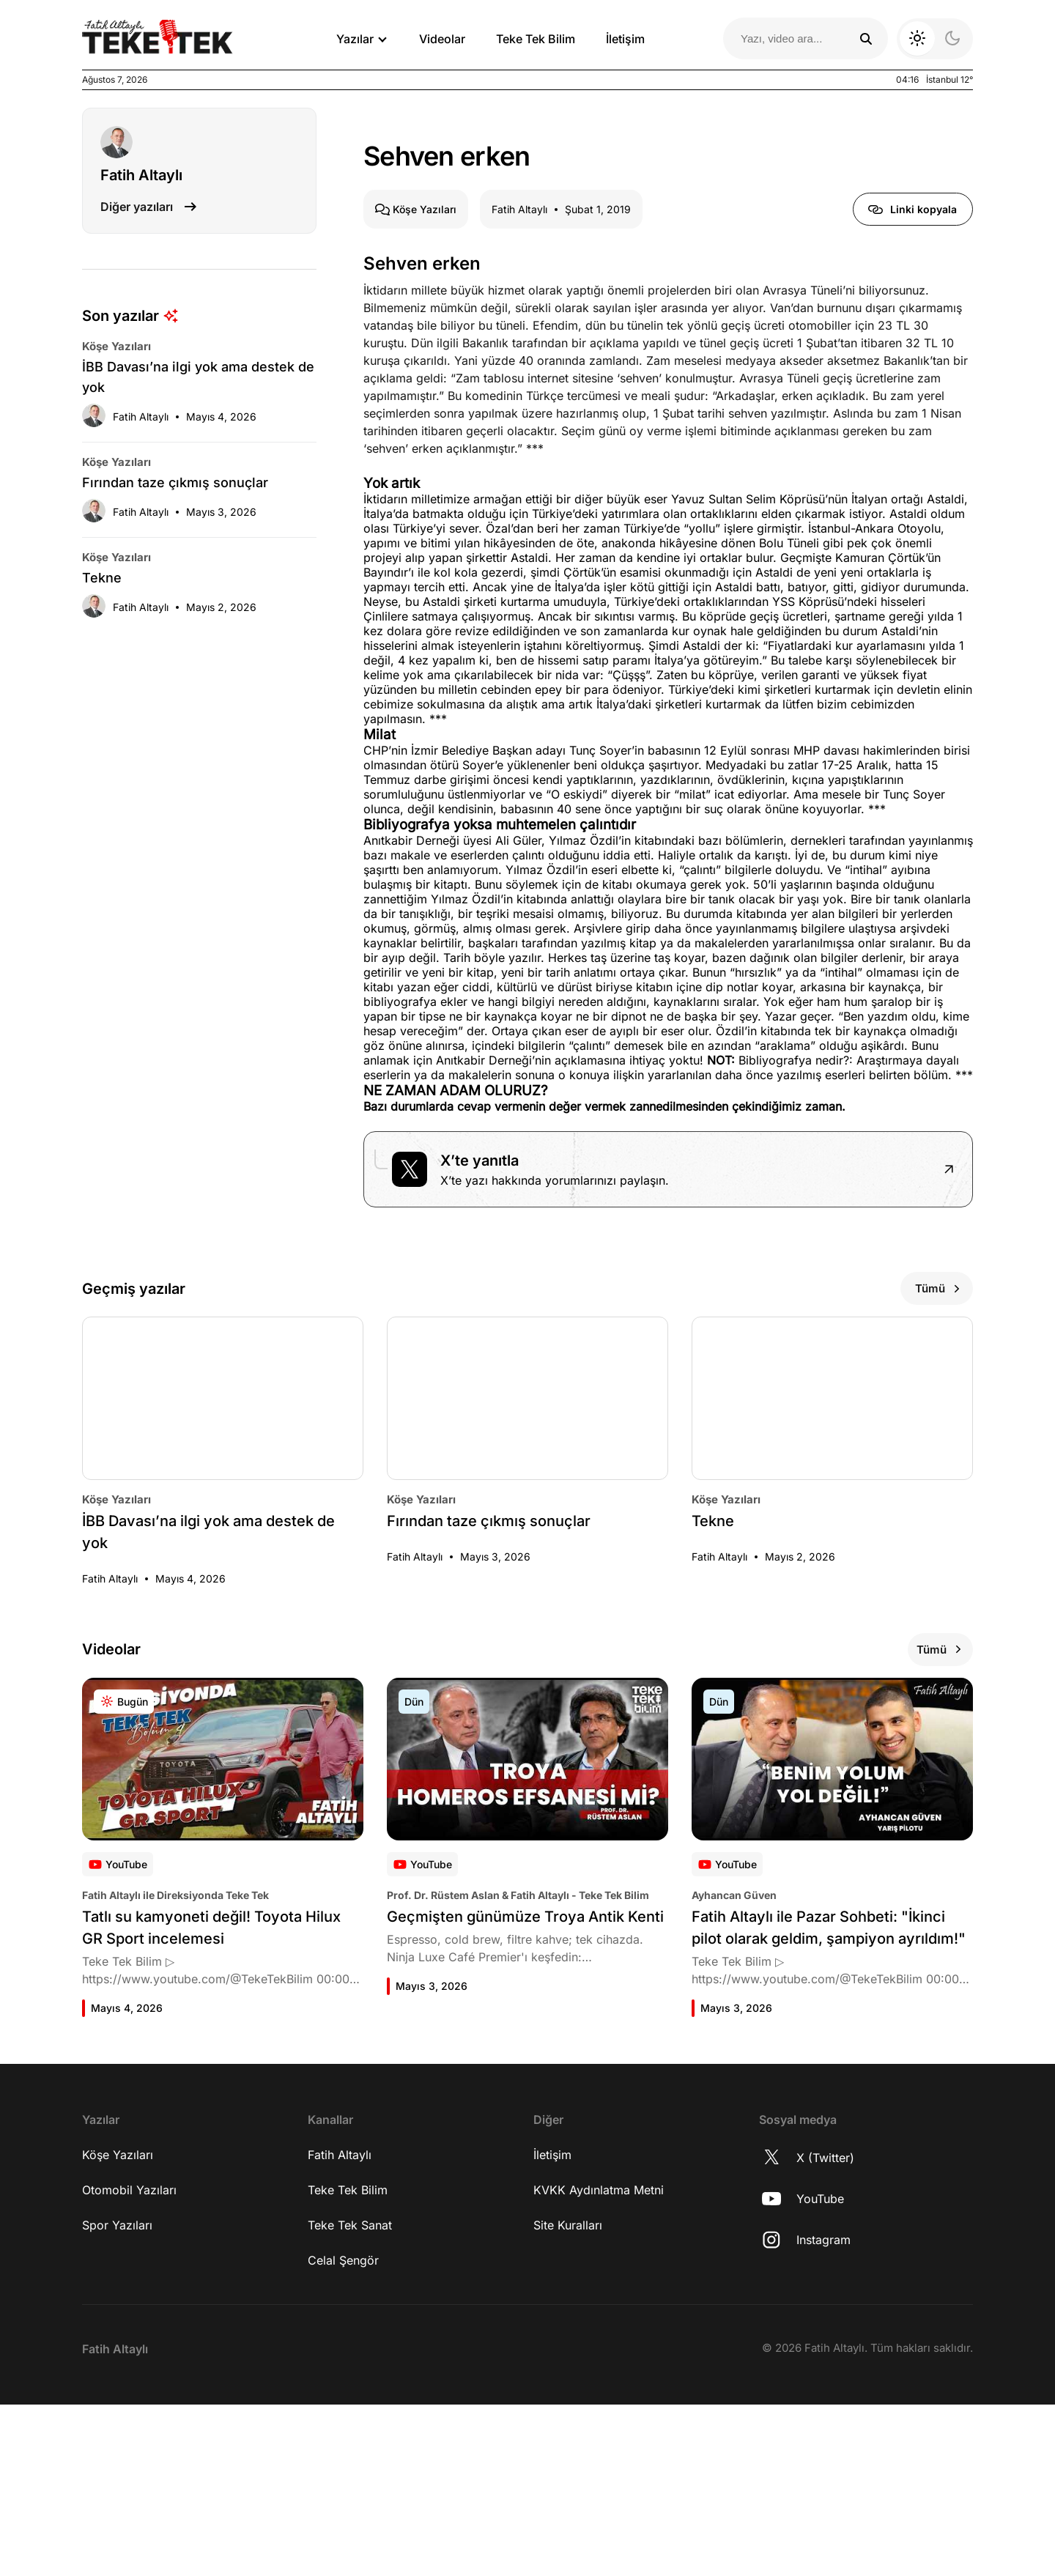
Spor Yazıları (117, 2396)
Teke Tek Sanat (350, 2396)
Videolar (442, 39)
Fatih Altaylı (339, 2326)
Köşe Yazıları (117, 2326)
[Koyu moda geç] (935, 38)
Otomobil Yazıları (129, 2361)
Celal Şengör (343, 2431)
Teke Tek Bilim (535, 39)
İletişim (625, 39)
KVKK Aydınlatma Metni (598, 2361)
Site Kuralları (567, 2396)
